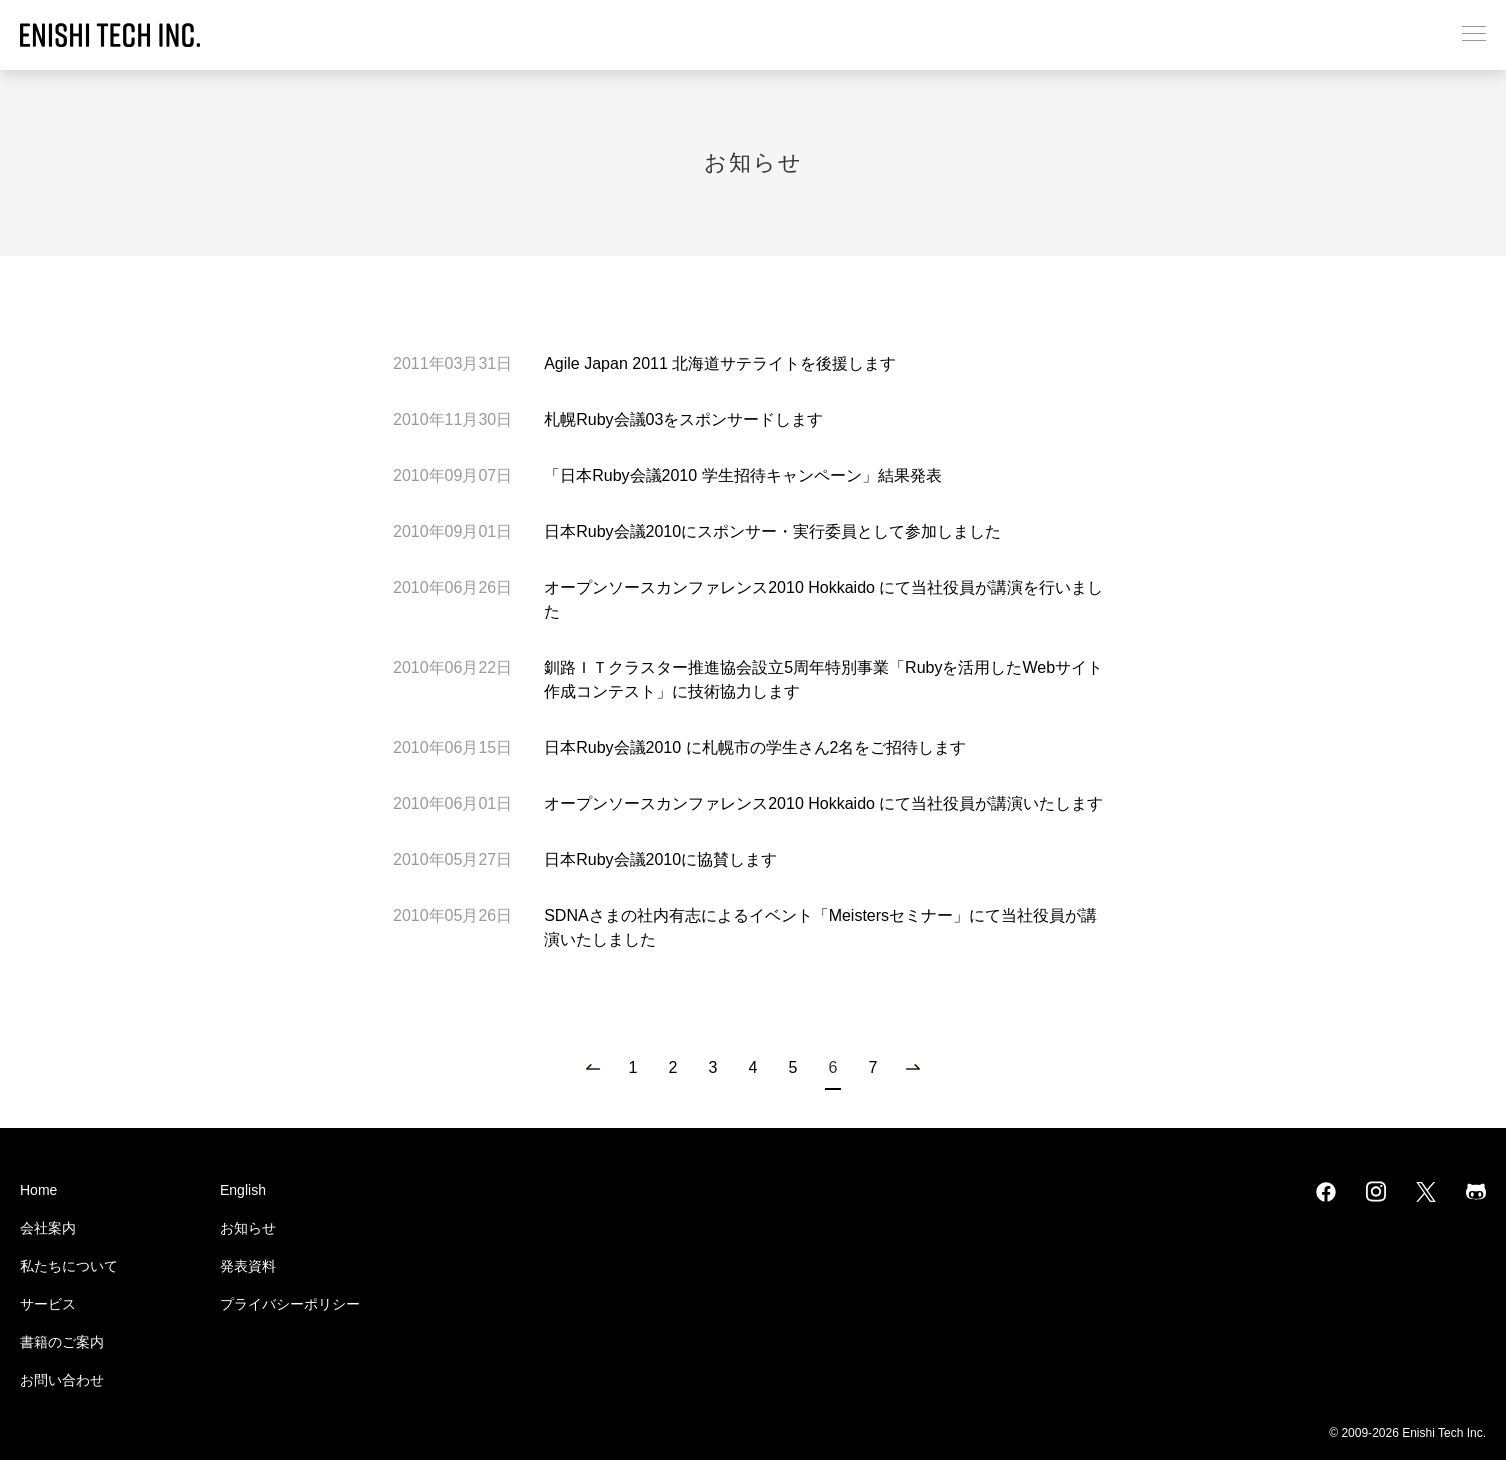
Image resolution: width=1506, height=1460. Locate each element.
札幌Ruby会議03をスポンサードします (683, 419)
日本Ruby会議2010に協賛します (660, 859)
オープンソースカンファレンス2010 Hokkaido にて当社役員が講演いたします (823, 803)
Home (38, 1190)
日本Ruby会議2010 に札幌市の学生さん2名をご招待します (755, 747)
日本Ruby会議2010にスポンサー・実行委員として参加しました (772, 531)
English (243, 1190)
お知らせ (248, 1228)
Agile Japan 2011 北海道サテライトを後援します (720, 363)
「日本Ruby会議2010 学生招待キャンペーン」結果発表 (742, 475)
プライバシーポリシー (290, 1304)
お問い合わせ (62, 1380)
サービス (48, 1304)
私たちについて (69, 1266)
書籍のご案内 (62, 1342)
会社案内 (48, 1228)
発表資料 (248, 1266)
